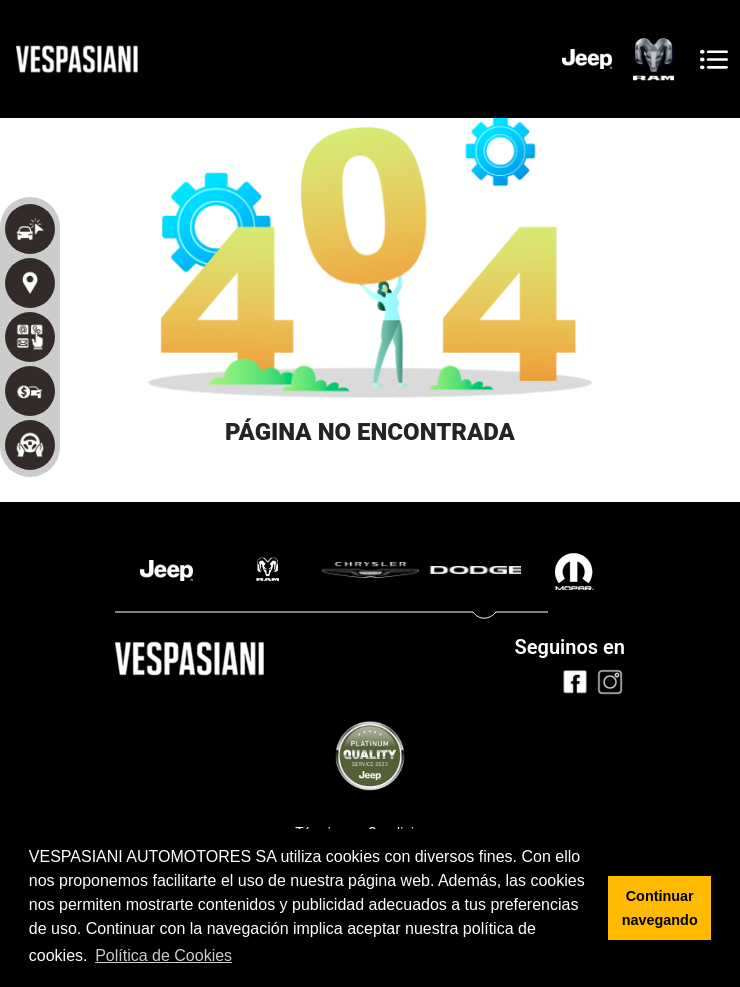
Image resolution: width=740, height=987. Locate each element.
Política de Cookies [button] (163, 955)
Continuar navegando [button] (660, 908)
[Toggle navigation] (714, 59)
